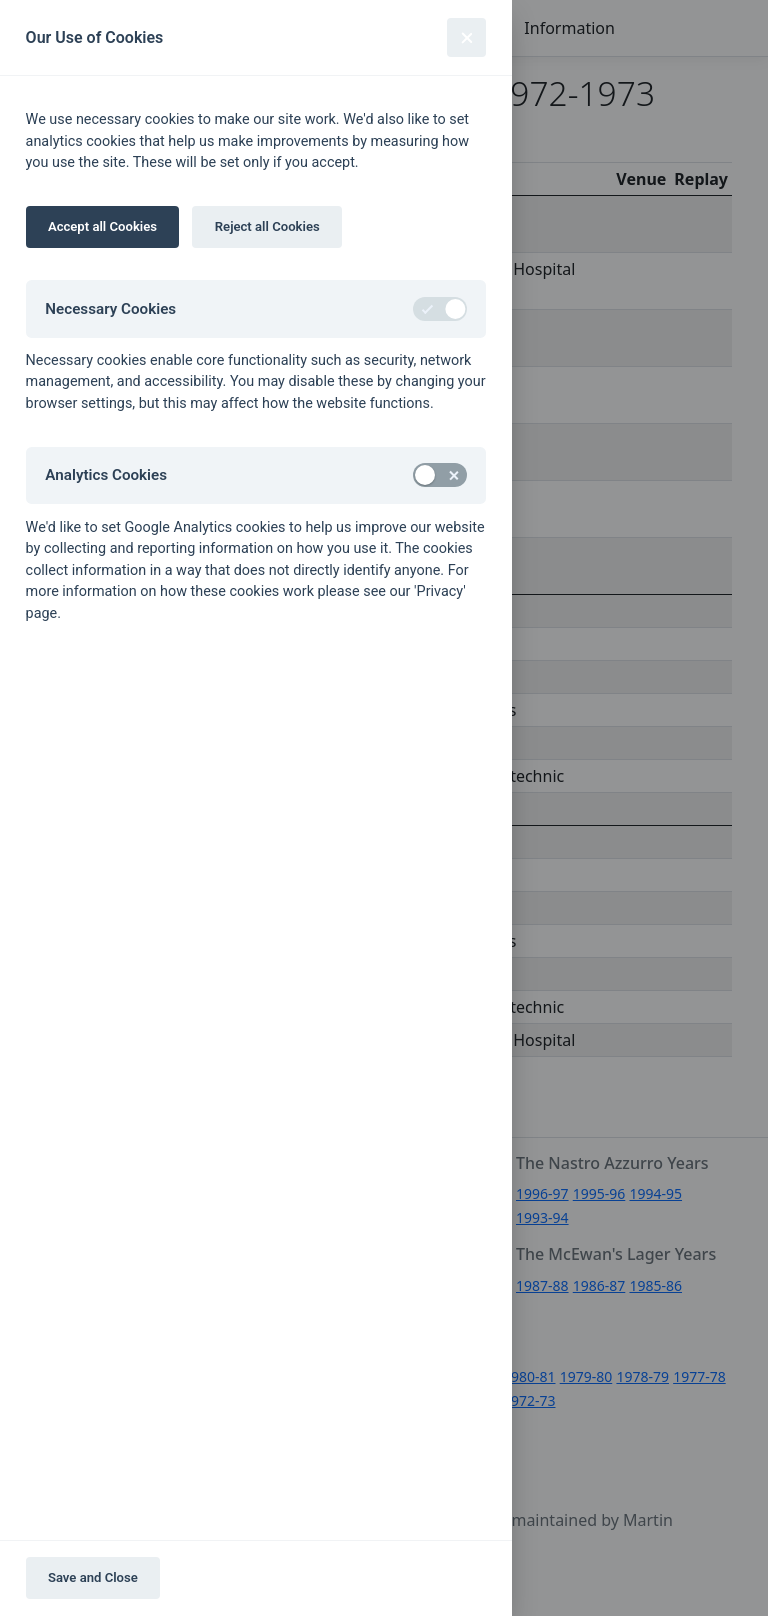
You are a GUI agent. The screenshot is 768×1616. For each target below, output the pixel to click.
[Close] (466, 37)
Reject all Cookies (267, 226)
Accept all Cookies (102, 226)
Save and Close (93, 1577)
